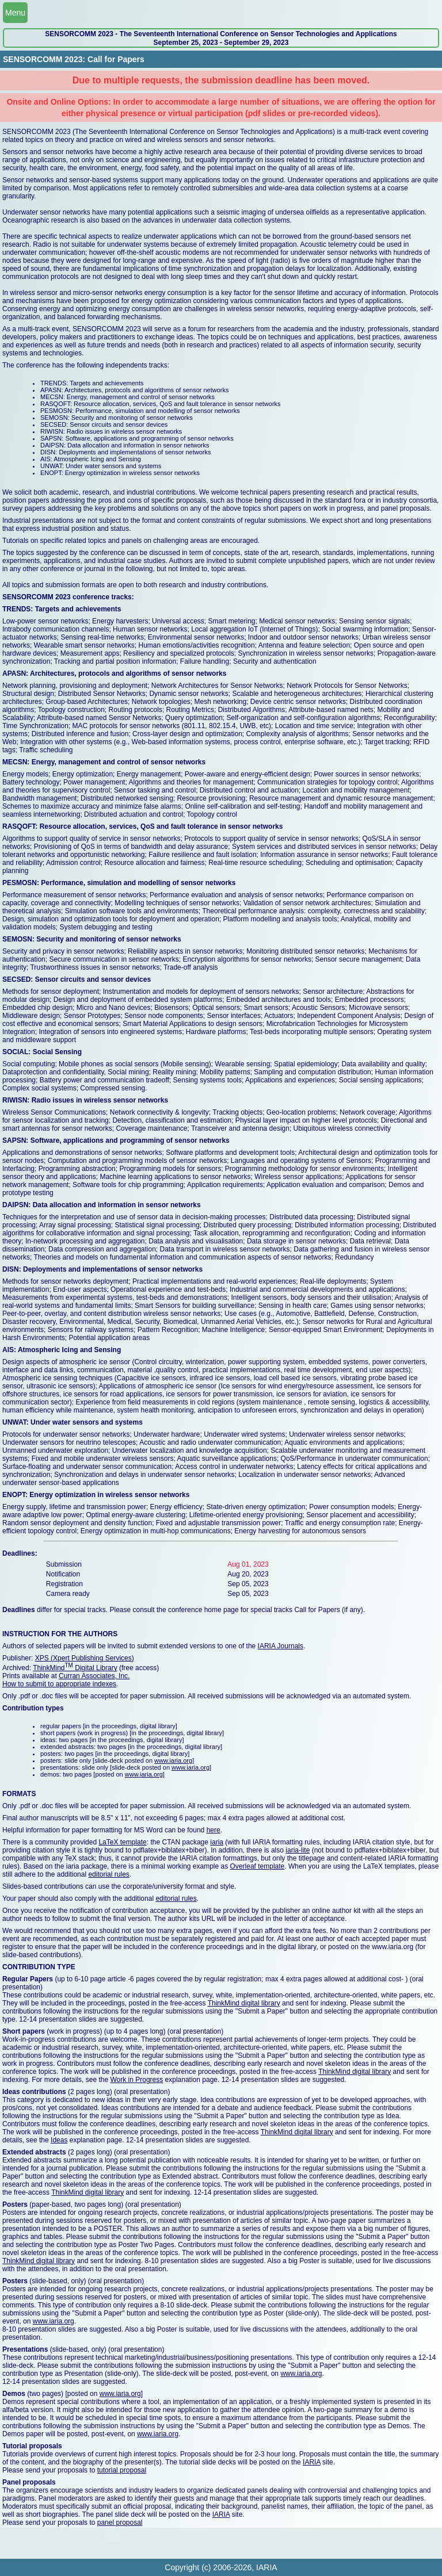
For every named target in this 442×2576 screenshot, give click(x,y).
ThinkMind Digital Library (75, 1668)
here (213, 1830)
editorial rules (108, 1874)
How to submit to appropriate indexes (59, 1684)
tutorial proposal (121, 2470)
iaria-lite (297, 1850)
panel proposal (120, 2522)
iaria (216, 1842)
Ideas (59, 2140)
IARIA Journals (280, 1646)
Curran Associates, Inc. (94, 1676)
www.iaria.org (173, 1760)
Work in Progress (136, 2080)
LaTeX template (122, 1842)
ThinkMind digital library (244, 2003)
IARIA (312, 2462)
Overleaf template (257, 1866)
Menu (15, 12)
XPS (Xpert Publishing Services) (84, 1658)
